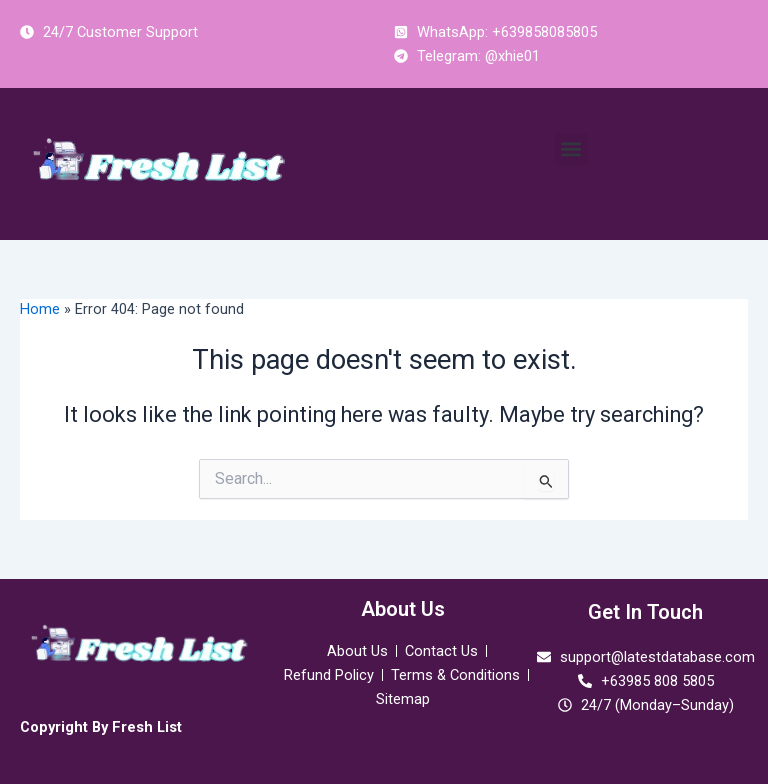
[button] (571, 149)
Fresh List (147, 727)
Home (40, 309)
